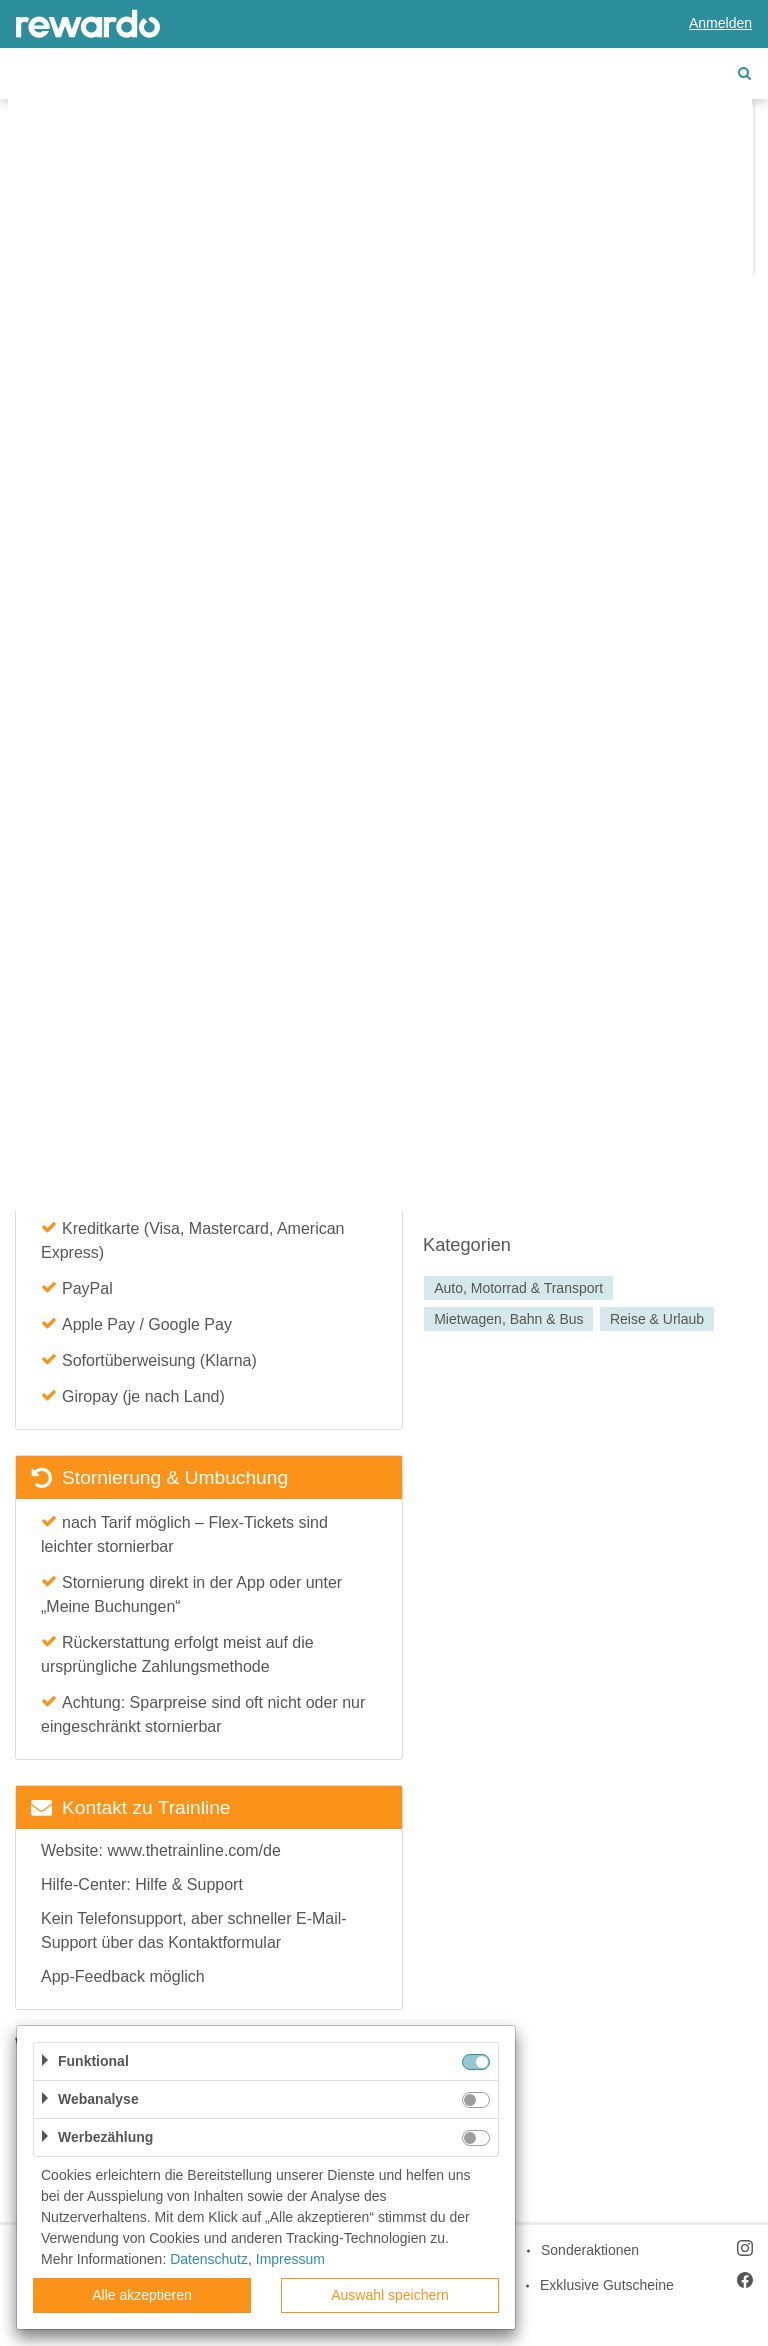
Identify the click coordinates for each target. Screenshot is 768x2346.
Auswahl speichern (390, 2295)
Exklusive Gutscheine (607, 2285)
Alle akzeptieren (142, 2295)
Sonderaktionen (590, 2250)
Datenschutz (209, 2259)
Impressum (290, 2259)
